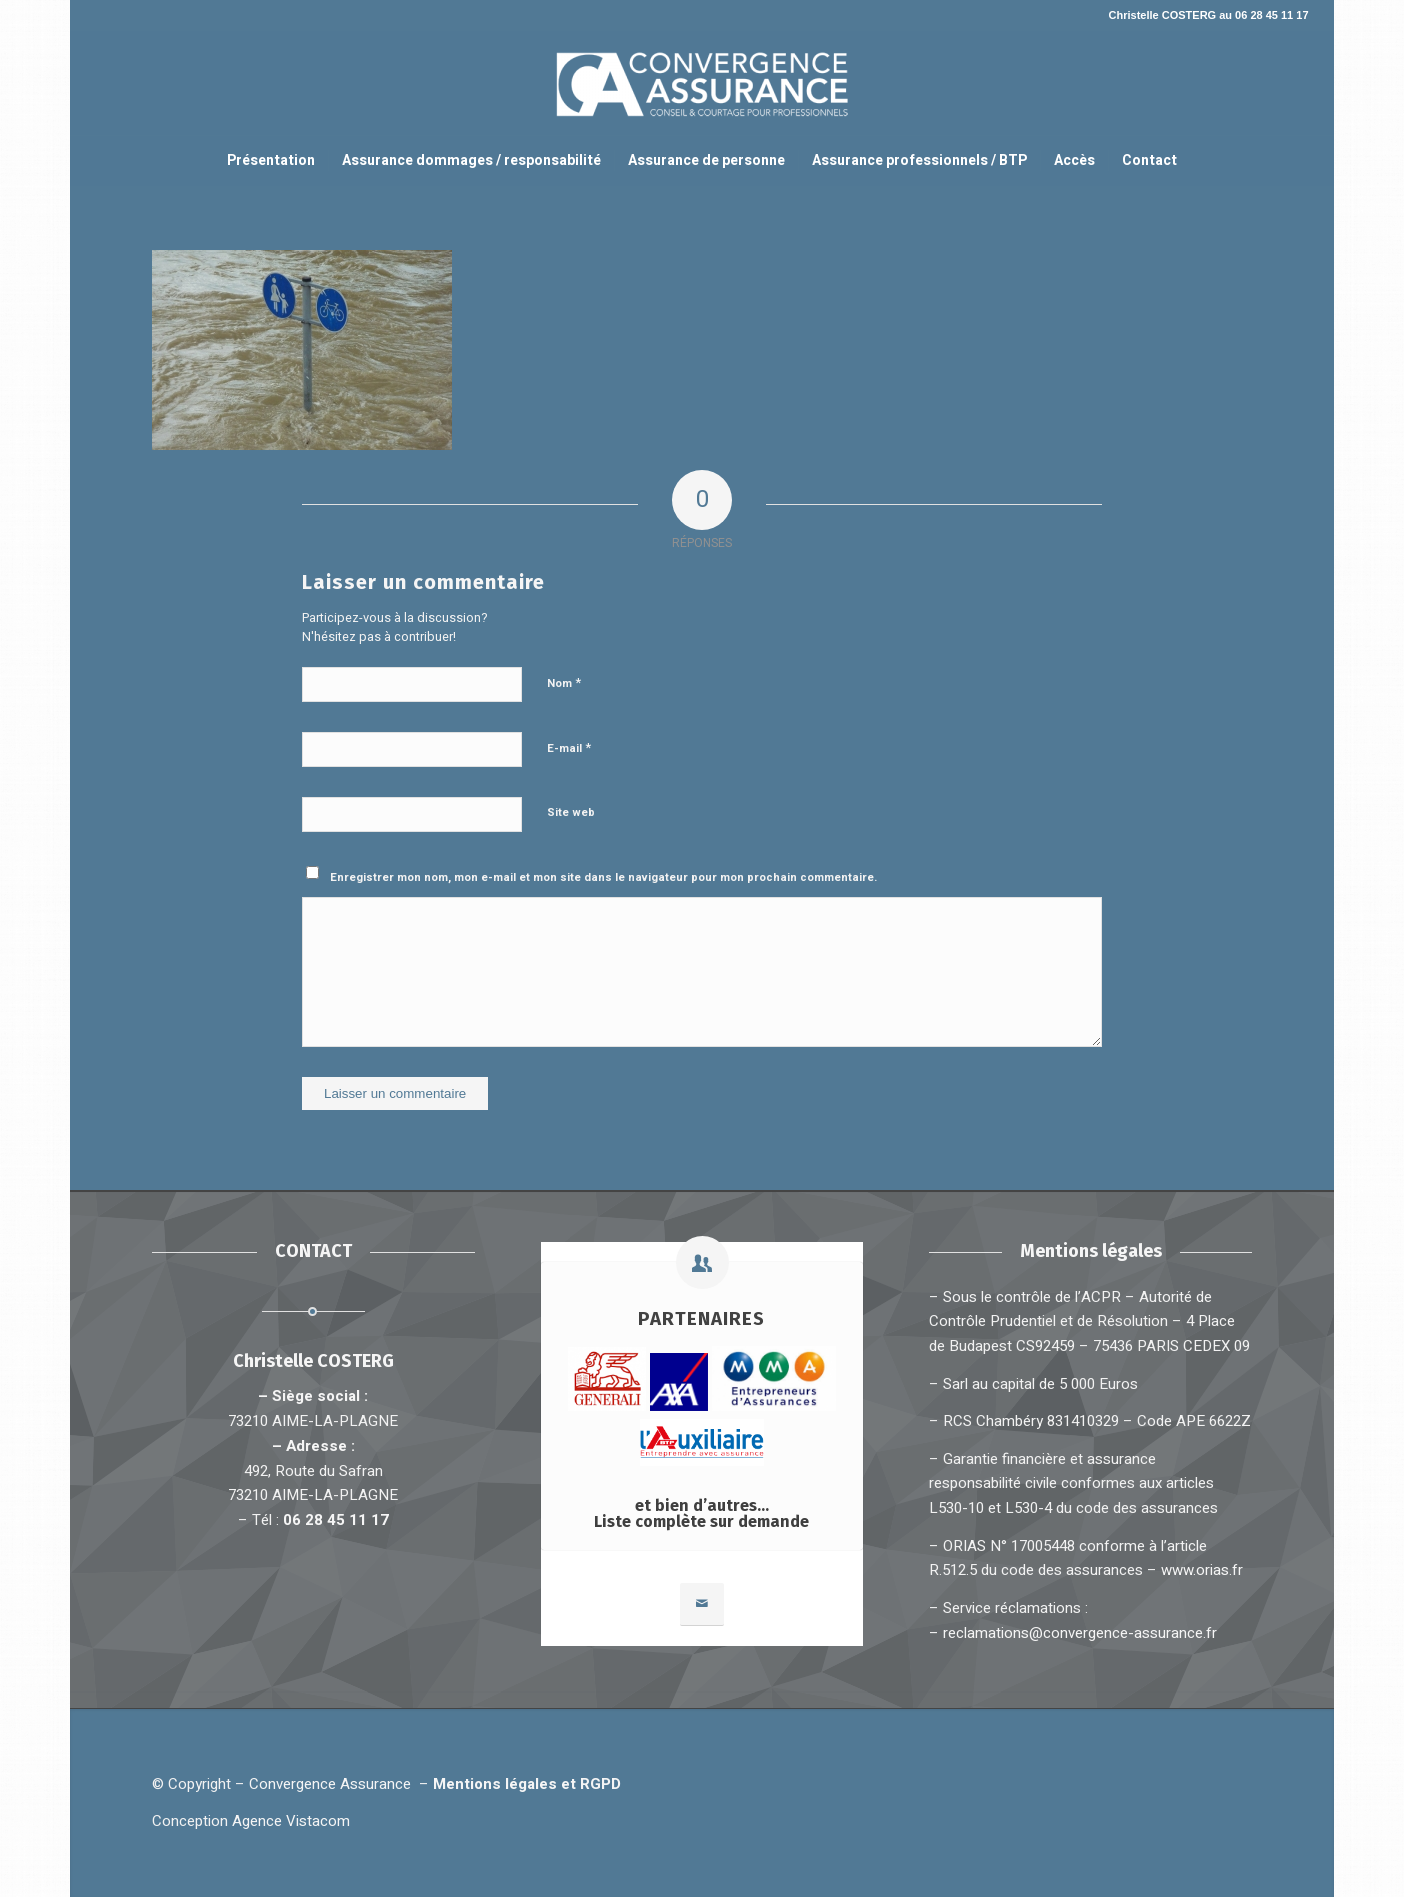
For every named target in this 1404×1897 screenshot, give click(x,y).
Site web (571, 812)
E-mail (569, 747)
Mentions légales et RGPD (531, 1784)
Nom (564, 682)
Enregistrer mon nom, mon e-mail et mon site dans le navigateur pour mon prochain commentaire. (603, 877)
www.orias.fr (1202, 1570)
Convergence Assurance (330, 1784)
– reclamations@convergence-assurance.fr (1073, 1633)
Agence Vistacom (291, 1821)
